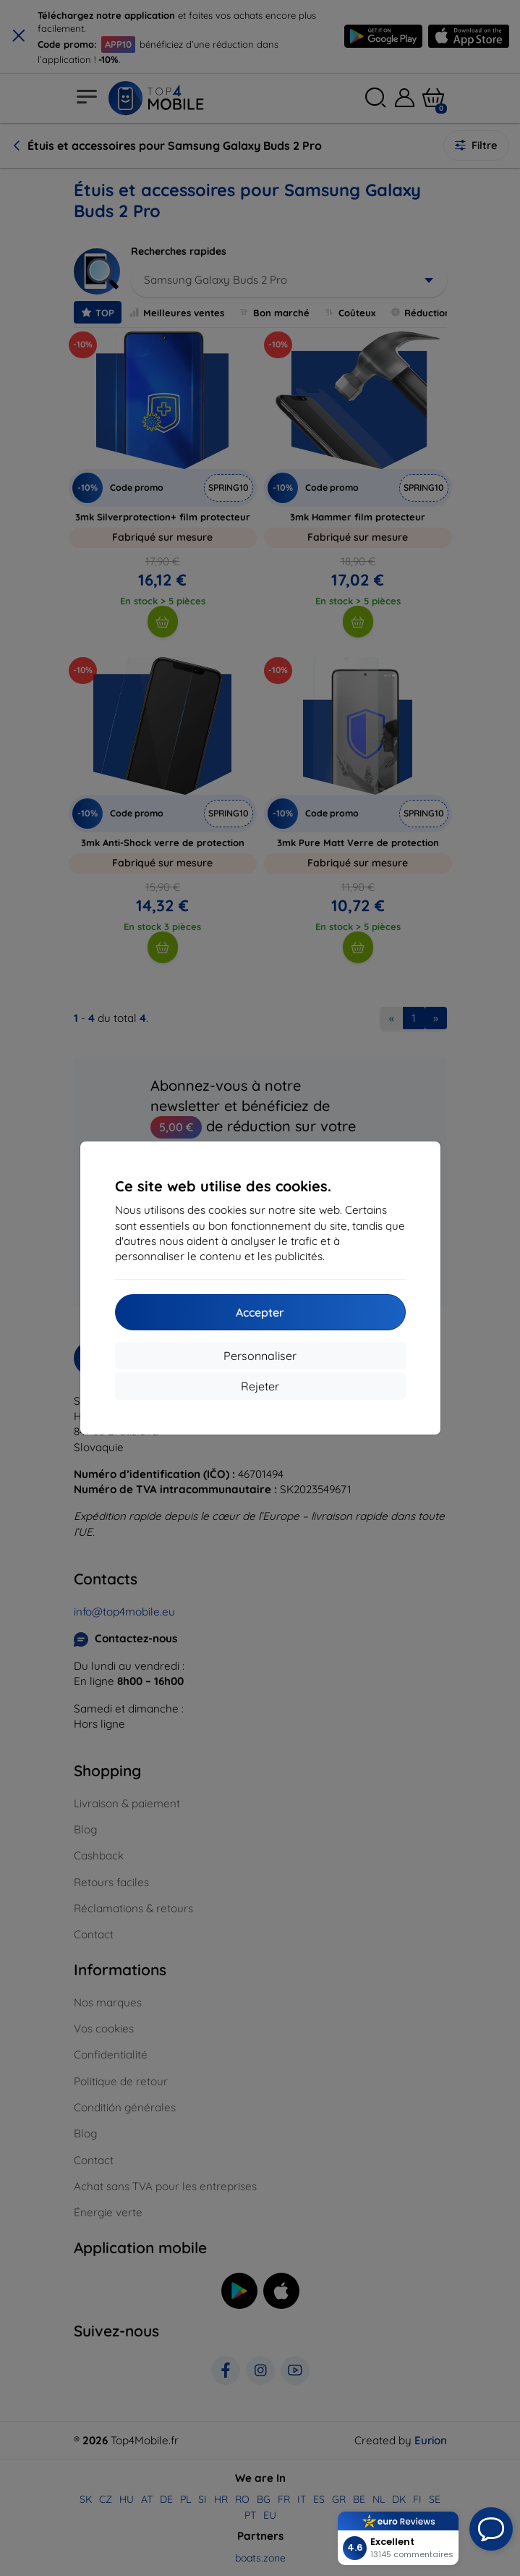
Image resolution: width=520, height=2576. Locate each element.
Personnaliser (260, 1355)
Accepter (260, 1312)
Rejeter (260, 1386)
